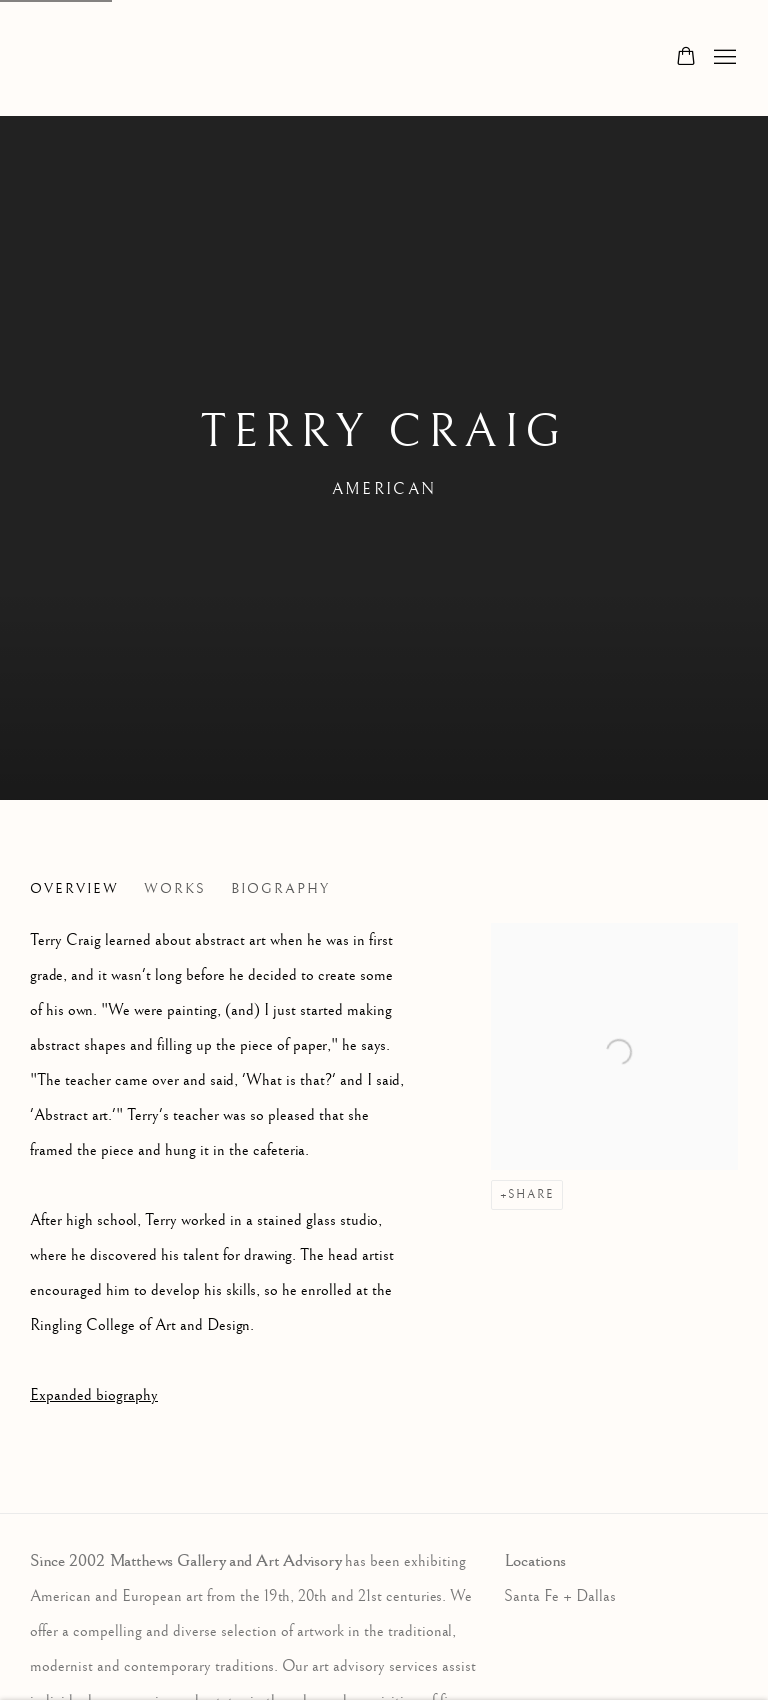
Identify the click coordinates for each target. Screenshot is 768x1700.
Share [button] (531, 1194)
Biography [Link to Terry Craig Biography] (280, 889)
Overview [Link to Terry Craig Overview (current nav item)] (74, 889)
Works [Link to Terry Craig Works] (175, 889)
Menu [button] (723, 58)
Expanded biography (94, 1395)
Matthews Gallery (60, 58)
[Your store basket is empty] (686, 58)
